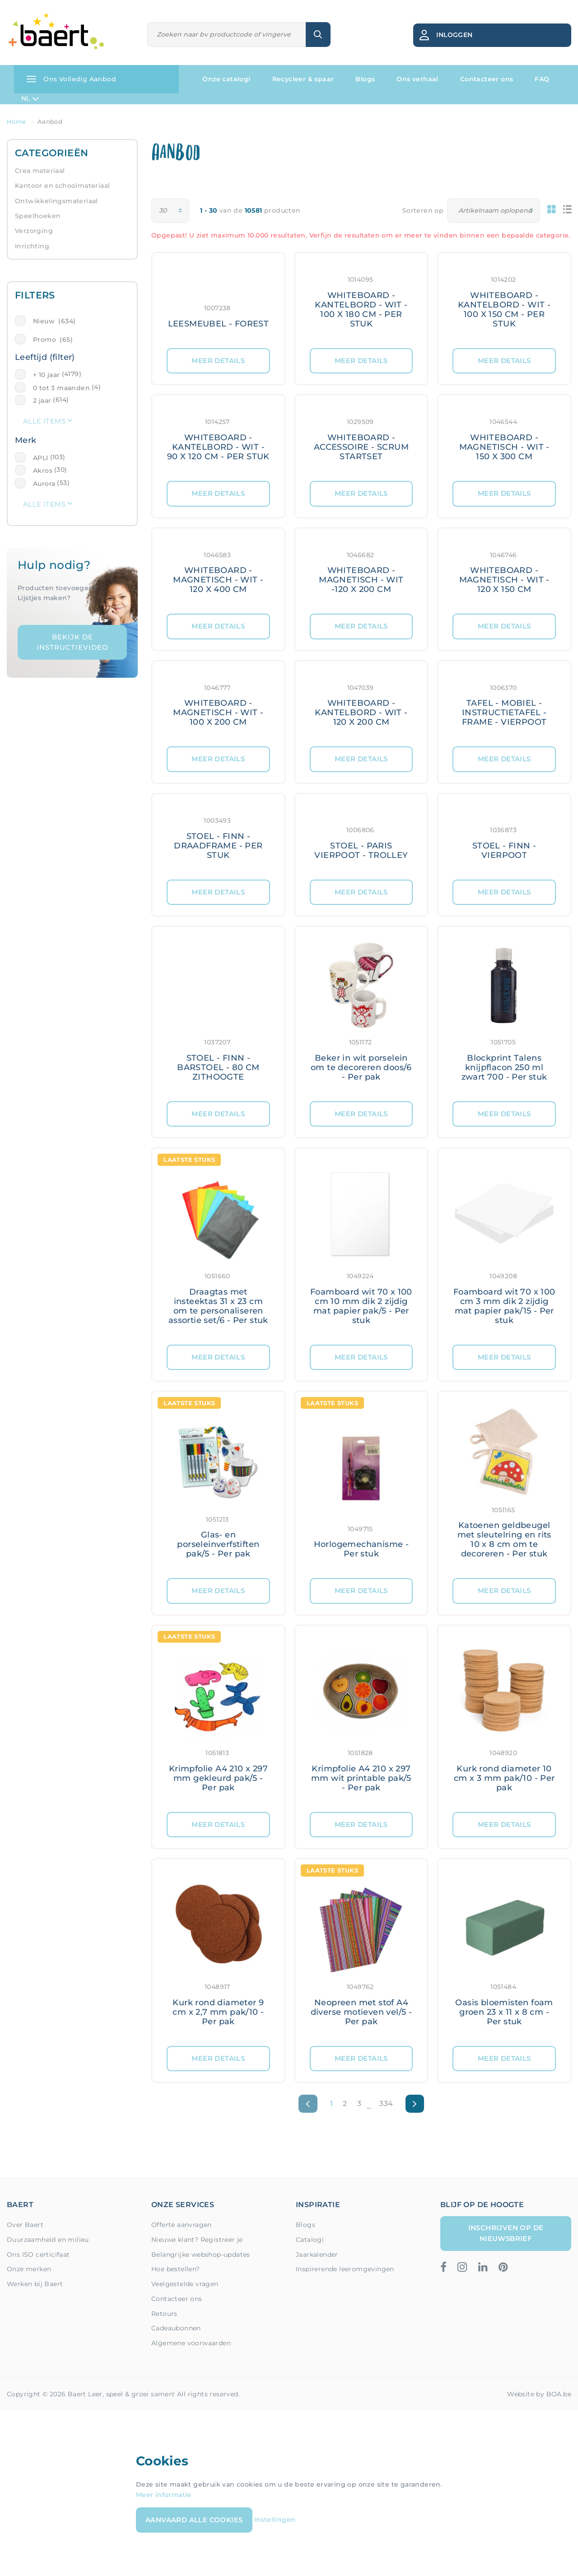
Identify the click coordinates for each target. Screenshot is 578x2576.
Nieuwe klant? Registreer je (197, 2240)
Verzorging (34, 231)
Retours (164, 2314)
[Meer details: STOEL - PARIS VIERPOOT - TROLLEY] (361, 836)
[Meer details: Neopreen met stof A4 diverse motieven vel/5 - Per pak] (361, 1952)
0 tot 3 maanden (61, 388)
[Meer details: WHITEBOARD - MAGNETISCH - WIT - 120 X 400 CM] (218, 571)
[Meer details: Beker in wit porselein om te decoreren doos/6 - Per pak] (361, 1014)
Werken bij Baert (35, 2284)
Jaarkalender (317, 2254)
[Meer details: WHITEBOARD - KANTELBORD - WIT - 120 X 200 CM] (361, 703)
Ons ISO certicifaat (38, 2254)
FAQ (542, 79)
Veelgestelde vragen (185, 2284)
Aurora (44, 484)
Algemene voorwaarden (191, 2343)
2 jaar (42, 400)
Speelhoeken (38, 216)
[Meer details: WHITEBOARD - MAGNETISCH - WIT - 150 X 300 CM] (504, 438)
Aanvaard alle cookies (193, 2519)
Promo (53, 339)
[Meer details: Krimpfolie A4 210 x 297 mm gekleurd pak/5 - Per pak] (218, 1719)
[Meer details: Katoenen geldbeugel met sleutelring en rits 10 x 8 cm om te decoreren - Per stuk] (504, 1485)
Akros (42, 470)
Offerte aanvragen (181, 2225)
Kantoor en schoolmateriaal (62, 186)
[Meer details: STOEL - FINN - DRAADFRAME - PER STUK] (218, 836)
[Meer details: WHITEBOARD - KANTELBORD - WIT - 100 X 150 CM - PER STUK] (504, 300)
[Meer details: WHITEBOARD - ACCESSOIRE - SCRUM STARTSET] (361, 438)
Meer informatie (163, 2495)
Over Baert (25, 2225)
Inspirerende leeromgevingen (345, 2269)
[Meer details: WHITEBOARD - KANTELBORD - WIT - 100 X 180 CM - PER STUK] (361, 300)
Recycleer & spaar (303, 79)
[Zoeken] (227, 34)
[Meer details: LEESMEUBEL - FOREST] (218, 300)
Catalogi (310, 2240)
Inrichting (32, 246)
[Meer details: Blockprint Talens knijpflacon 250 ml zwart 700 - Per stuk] (504, 1014)
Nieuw (54, 321)
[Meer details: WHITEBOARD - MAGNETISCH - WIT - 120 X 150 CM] (504, 571)
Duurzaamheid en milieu (48, 2240)
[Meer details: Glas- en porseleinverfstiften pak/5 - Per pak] (218, 1485)
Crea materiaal (40, 171)
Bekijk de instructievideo (72, 642)
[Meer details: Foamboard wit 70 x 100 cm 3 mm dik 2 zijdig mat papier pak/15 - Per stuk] (504, 1246)
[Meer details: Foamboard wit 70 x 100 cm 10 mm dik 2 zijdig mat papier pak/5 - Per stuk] (361, 1246)
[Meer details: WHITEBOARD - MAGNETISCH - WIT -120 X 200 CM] (361, 571)
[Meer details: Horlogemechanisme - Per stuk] (361, 1485)
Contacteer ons (486, 79)
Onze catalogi (226, 79)
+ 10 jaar (46, 375)
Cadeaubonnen (176, 2328)
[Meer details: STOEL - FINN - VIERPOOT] (504, 836)
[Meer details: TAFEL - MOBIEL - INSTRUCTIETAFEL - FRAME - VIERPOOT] (504, 703)
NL (30, 98)
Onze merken (29, 2269)
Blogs (365, 79)
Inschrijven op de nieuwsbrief (506, 2233)
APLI (40, 458)
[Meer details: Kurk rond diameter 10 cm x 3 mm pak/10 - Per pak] (504, 1719)
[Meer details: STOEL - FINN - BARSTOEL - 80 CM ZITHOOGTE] (218, 1014)
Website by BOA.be (539, 2394)
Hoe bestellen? (175, 2269)
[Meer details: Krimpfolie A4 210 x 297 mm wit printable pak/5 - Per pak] (361, 1719)
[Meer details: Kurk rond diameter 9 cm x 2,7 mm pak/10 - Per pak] (218, 1952)
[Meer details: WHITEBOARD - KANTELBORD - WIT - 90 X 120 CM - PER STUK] (218, 438)
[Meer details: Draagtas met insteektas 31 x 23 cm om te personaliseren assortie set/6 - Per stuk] (218, 1246)
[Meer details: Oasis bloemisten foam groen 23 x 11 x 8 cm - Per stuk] (504, 1952)
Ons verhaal (417, 79)
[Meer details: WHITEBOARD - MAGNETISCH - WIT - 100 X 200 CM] (218, 703)
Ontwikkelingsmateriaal (56, 201)
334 (386, 2103)
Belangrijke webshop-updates (200, 2254)
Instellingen (275, 2519)
